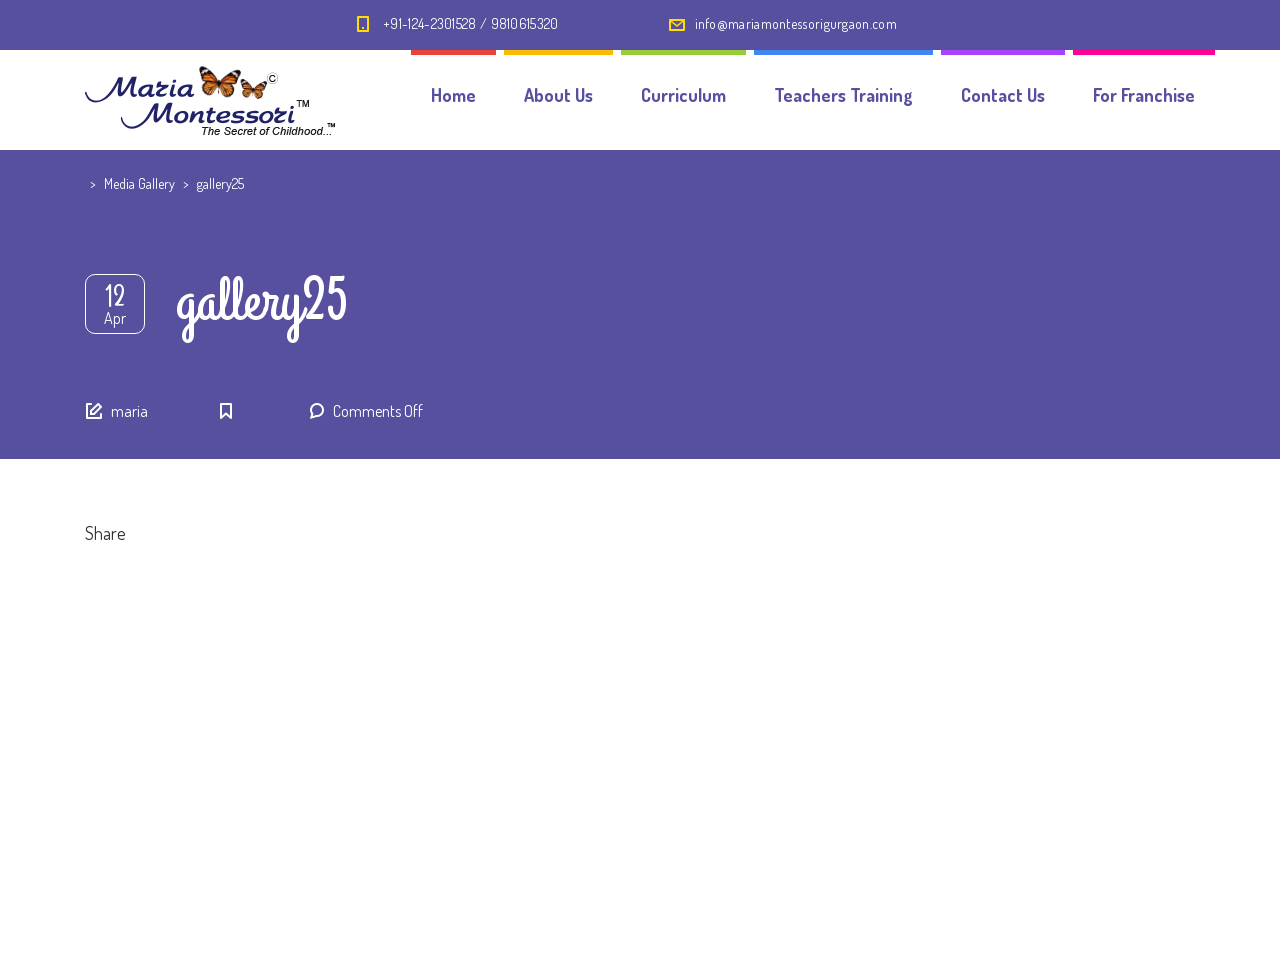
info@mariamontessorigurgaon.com (796, 23)
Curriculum (683, 95)
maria (129, 411)
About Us (558, 95)
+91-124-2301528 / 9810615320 (470, 23)
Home (453, 95)
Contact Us (1003, 95)
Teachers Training (843, 95)
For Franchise (1144, 95)
